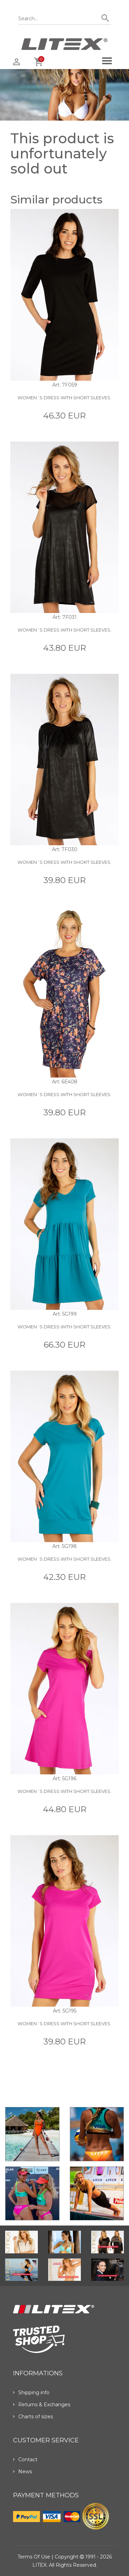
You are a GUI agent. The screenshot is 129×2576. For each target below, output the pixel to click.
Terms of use (34, 2557)
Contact (25, 2459)
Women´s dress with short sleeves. (64, 397)
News (22, 2471)
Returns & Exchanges (41, 2404)
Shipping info (31, 2392)
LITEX (39, 2565)
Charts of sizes (33, 2416)
